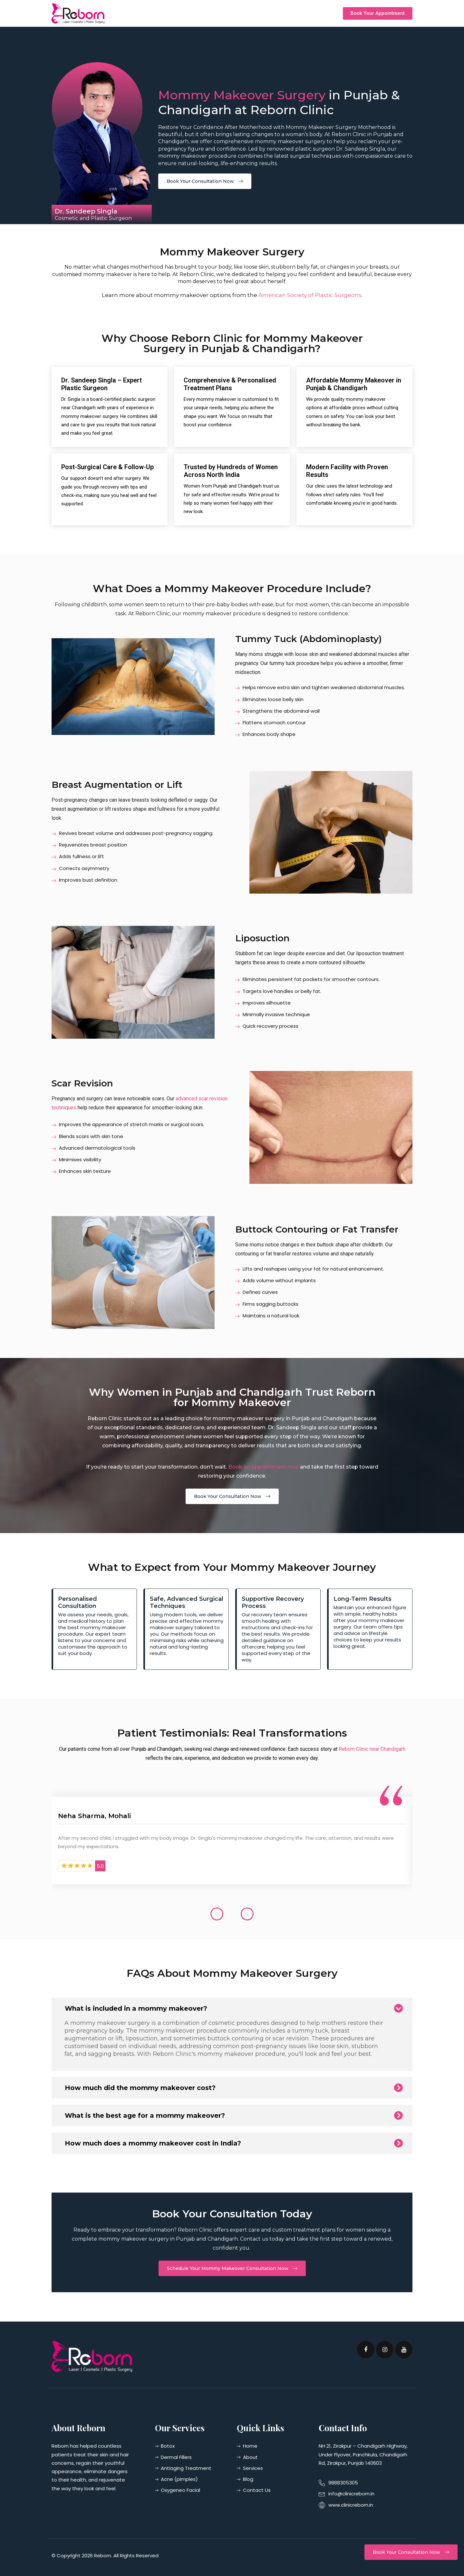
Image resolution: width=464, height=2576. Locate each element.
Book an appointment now (263, 1467)
